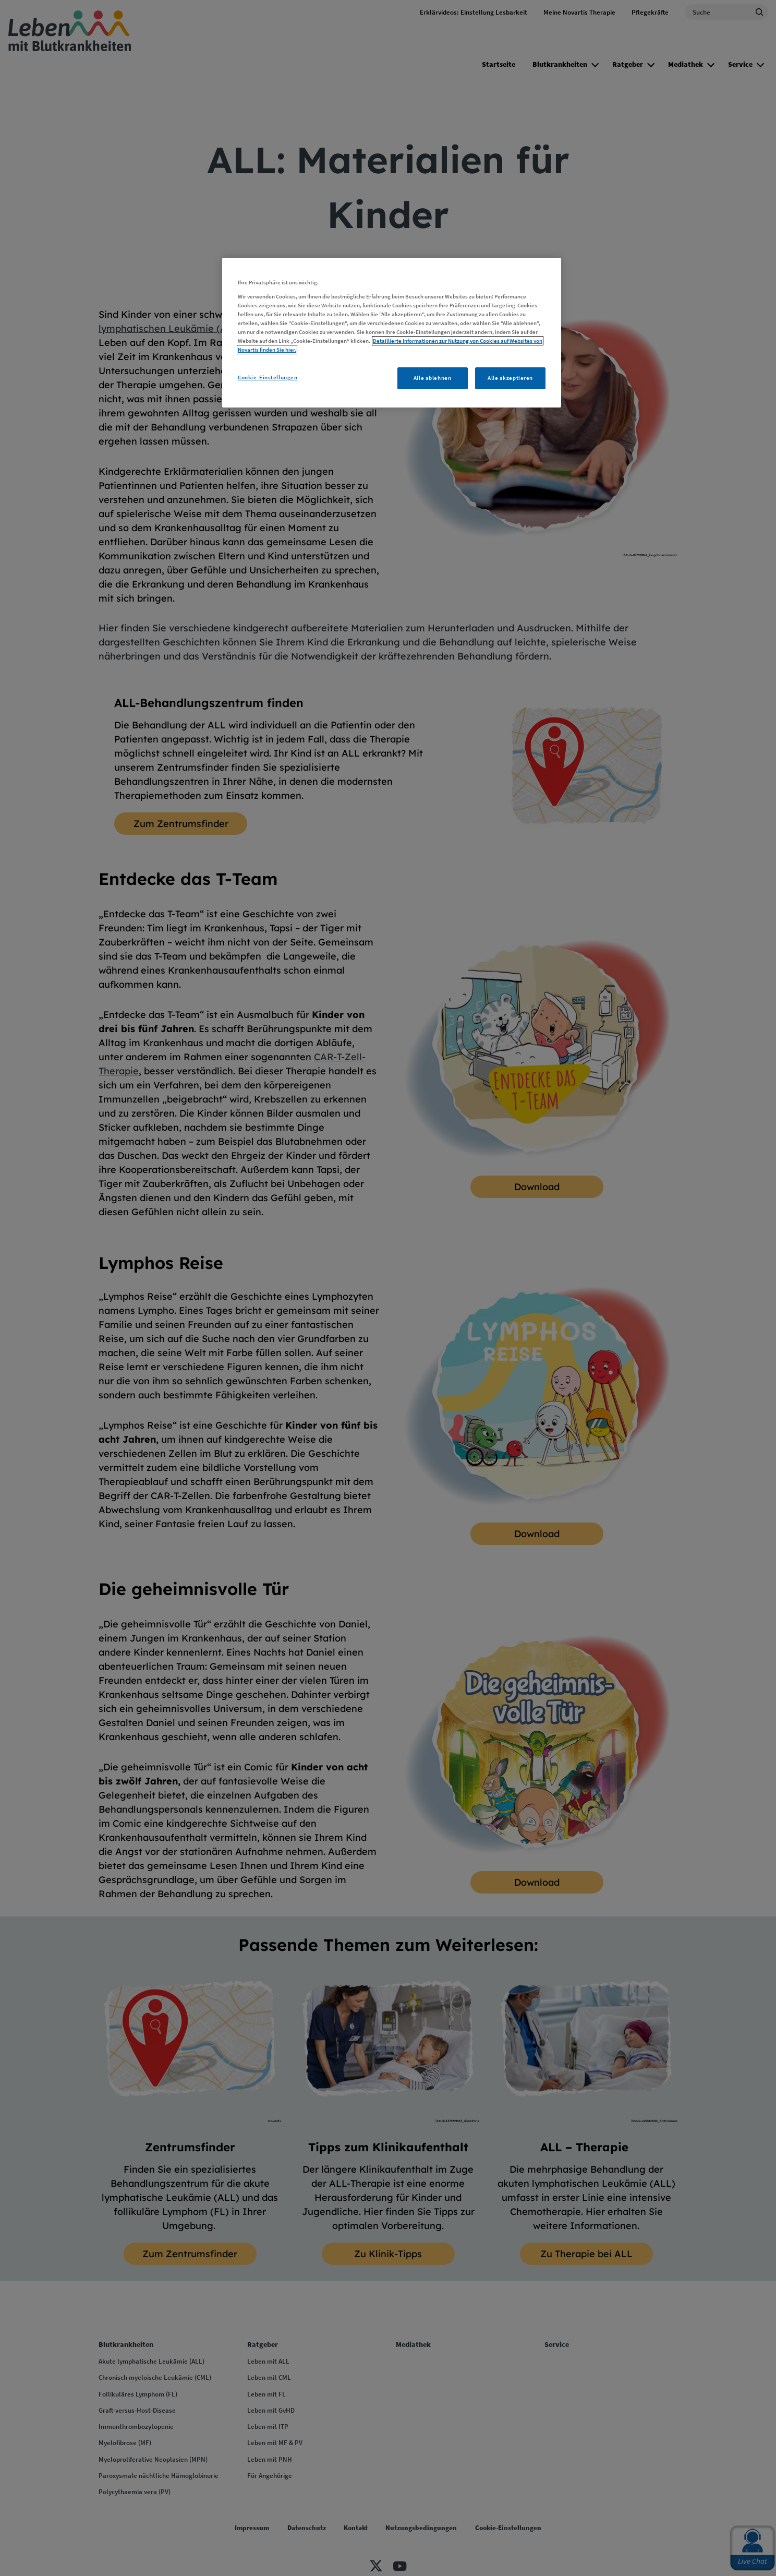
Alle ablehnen (432, 377)
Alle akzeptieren (510, 377)
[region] (391, 333)
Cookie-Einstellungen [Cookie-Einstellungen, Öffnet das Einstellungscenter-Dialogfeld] (267, 377)
